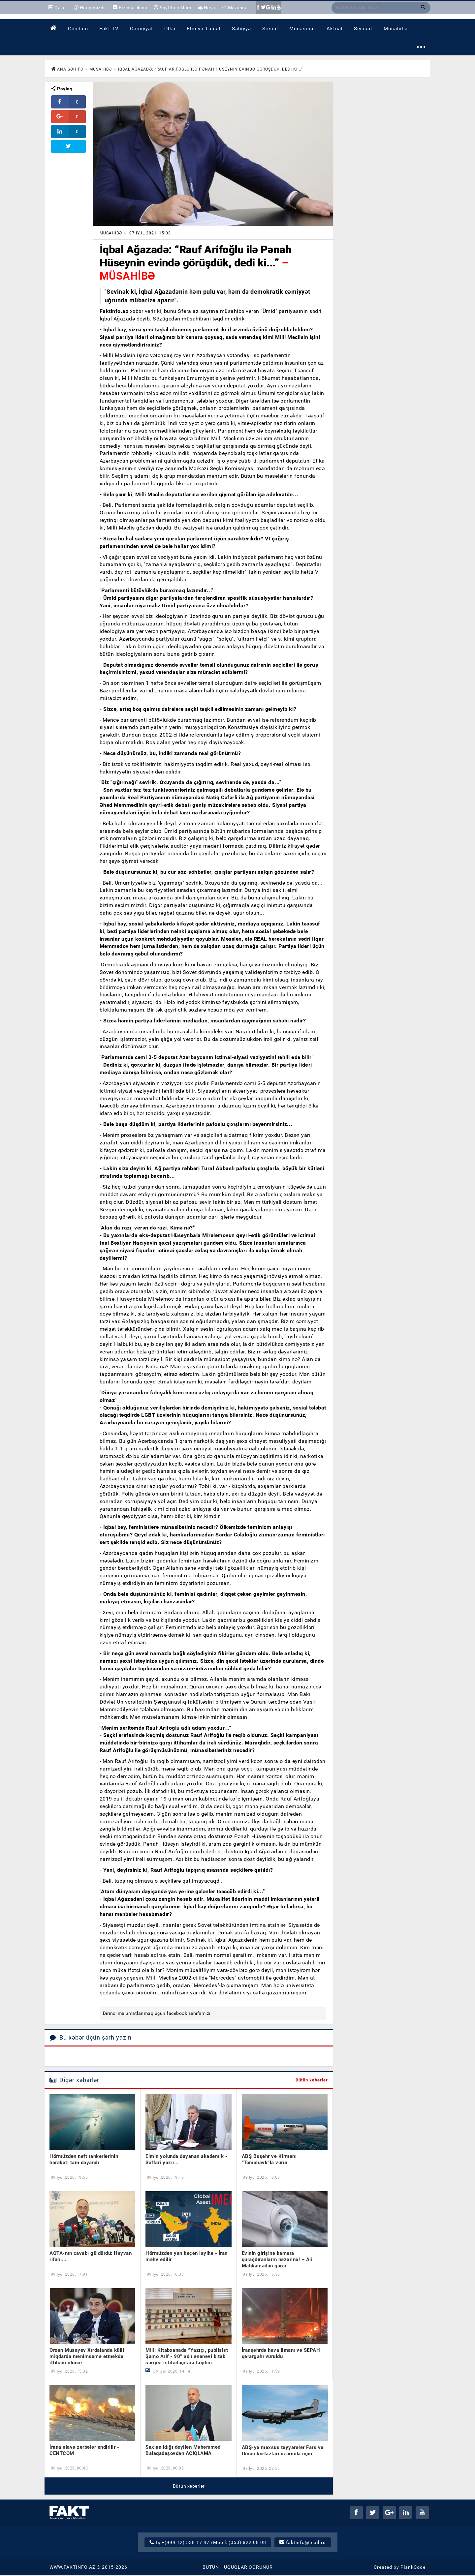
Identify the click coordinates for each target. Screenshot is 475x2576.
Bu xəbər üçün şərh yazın (90, 2039)
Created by (400, 2567)
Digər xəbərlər (74, 2081)
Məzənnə (231, 7)
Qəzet (57, 7)
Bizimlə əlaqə (129, 7)
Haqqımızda (90, 7)
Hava (203, 7)
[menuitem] (53, 29)
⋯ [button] (421, 47)
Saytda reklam (170, 7)
